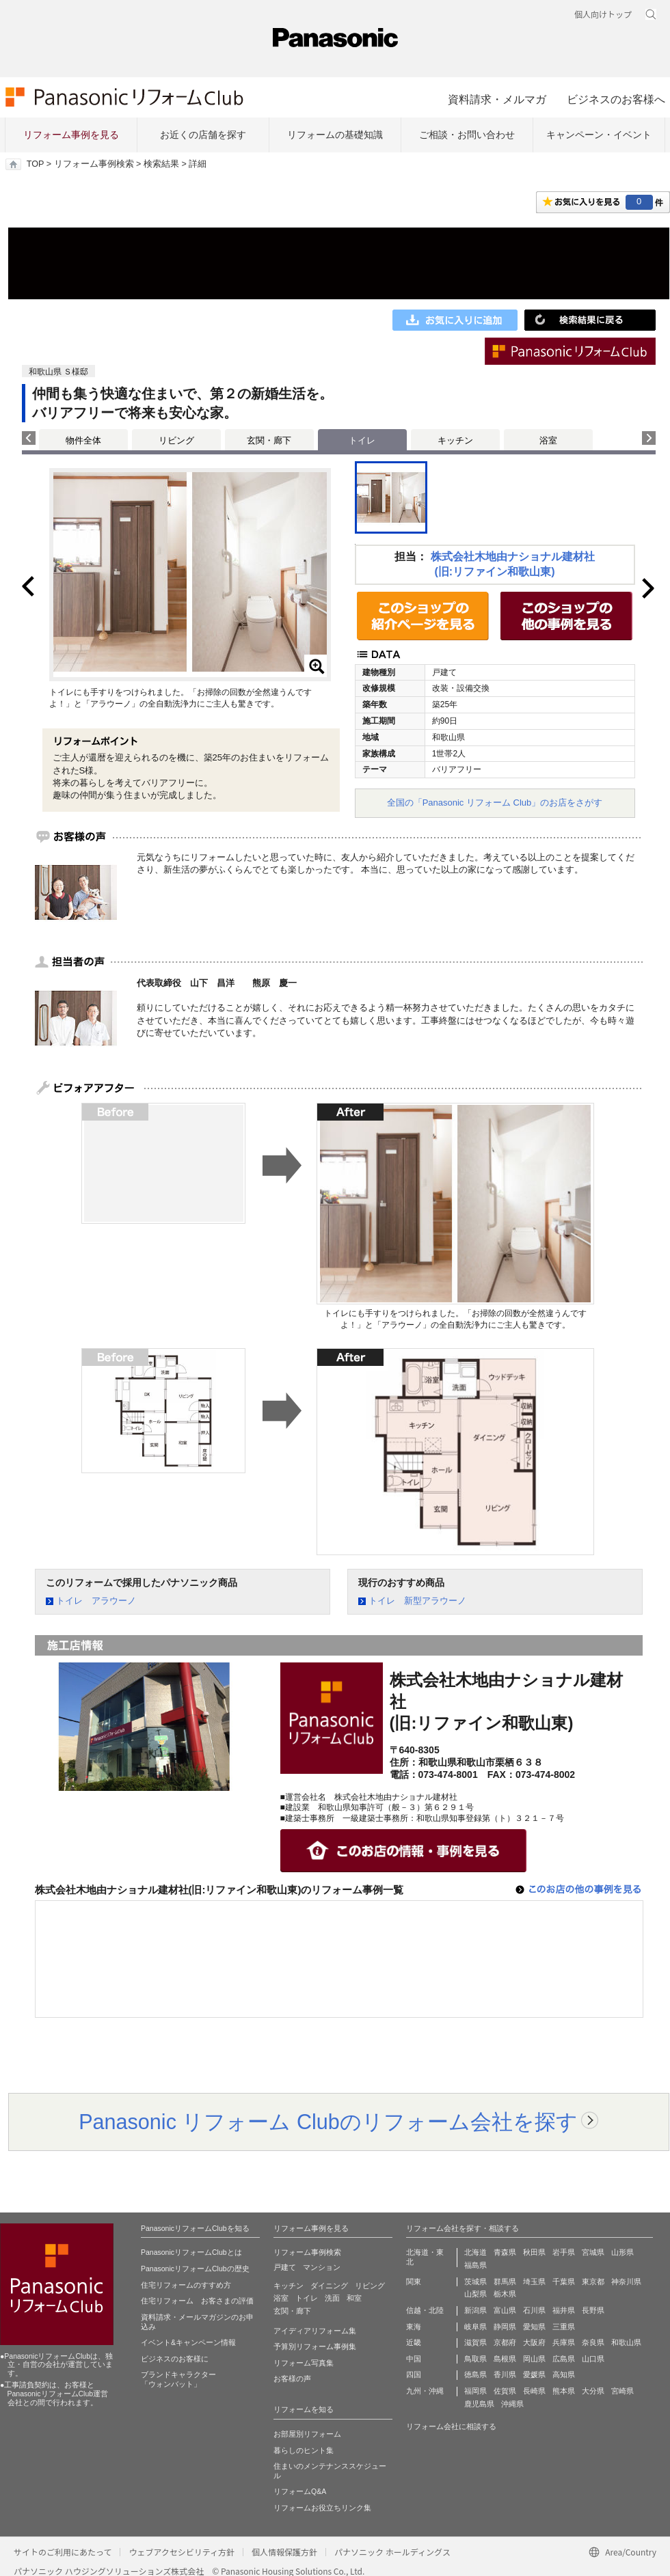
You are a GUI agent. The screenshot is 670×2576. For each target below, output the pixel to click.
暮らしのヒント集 (303, 2450)
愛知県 (534, 2326)
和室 (354, 2298)
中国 (413, 2359)
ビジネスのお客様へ (616, 99)
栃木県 (505, 2294)
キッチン (455, 440)
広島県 (563, 2359)
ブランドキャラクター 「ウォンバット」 (178, 2379)
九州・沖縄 (425, 2391)
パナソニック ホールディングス (392, 2552)
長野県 (593, 2310)
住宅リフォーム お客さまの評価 (197, 2301)
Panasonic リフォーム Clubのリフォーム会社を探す (328, 2121)
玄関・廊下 (269, 440)
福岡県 (475, 2391)
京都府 (505, 2342)
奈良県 (593, 2342)
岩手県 (563, 2252)
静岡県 (505, 2326)
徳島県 (475, 2374)
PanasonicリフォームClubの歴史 (195, 2268)
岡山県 (534, 2359)
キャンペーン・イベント (599, 134)
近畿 (413, 2342)
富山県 (505, 2310)
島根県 (505, 2359)
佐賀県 (505, 2391)
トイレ (306, 2298)
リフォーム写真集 (303, 2363)
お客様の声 (292, 2378)
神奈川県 (626, 2281)
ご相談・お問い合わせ (467, 134)
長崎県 (534, 2391)
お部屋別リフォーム (307, 2434)
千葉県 (563, 2281)
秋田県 (534, 2252)
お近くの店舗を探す (203, 134)
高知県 (563, 2374)
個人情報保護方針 (284, 2552)
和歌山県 (626, 2342)
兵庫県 (563, 2342)
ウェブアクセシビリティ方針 (181, 2552)
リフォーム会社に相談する (451, 2426)
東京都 (593, 2281)
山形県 (622, 2252)
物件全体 (83, 440)
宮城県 (593, 2252)
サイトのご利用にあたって (62, 2552)
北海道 (475, 2252)
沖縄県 (512, 2404)
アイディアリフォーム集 (314, 2331)
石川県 (534, 2310)
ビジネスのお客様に (175, 2359)
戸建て (284, 2267)
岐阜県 (475, 2326)
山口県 (593, 2359)
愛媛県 (534, 2374)
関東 (413, 2281)
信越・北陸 (425, 2310)
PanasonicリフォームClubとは (191, 2252)
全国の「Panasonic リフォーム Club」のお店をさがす (495, 802)
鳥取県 (475, 2359)
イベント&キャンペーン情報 (188, 2342)
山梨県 (475, 2294)
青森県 (505, 2252)
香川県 (505, 2374)
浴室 (548, 440)
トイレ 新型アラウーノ (417, 1600)
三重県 (563, 2326)
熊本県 (563, 2391)
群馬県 (505, 2281)
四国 (413, 2374)
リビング (176, 440)
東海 (413, 2326)
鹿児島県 (479, 2404)
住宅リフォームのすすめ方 (186, 2285)
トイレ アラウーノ (96, 1600)
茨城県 (475, 2281)
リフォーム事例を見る (71, 134)
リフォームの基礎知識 (335, 134)
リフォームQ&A (299, 2491)
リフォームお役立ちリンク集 (322, 2508)
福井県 (563, 2310)
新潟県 (475, 2310)
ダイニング (329, 2286)
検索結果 (161, 164)
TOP (35, 164)
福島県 (475, 2265)
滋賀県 (475, 2342)
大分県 (593, 2391)
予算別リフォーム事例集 (314, 2346)
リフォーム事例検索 (94, 164)
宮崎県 (622, 2391)
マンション (321, 2267)
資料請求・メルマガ (497, 99)
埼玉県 (534, 2281)
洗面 (332, 2298)
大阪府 (534, 2342)
